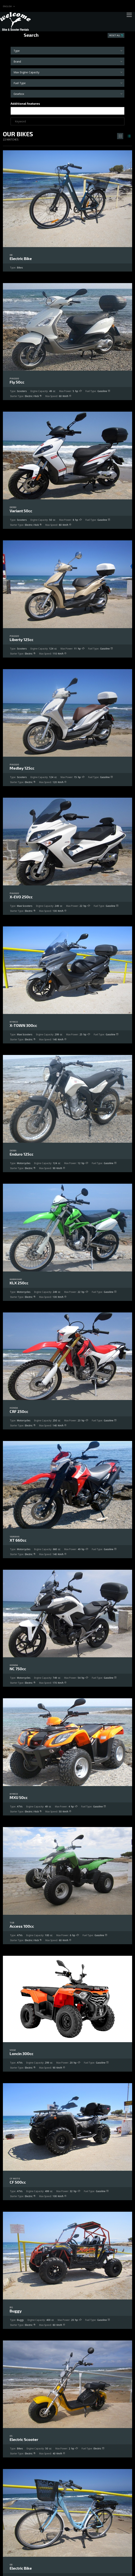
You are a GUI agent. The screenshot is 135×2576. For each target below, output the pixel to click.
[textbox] (15, 111)
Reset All (115, 35)
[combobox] (67, 50)
